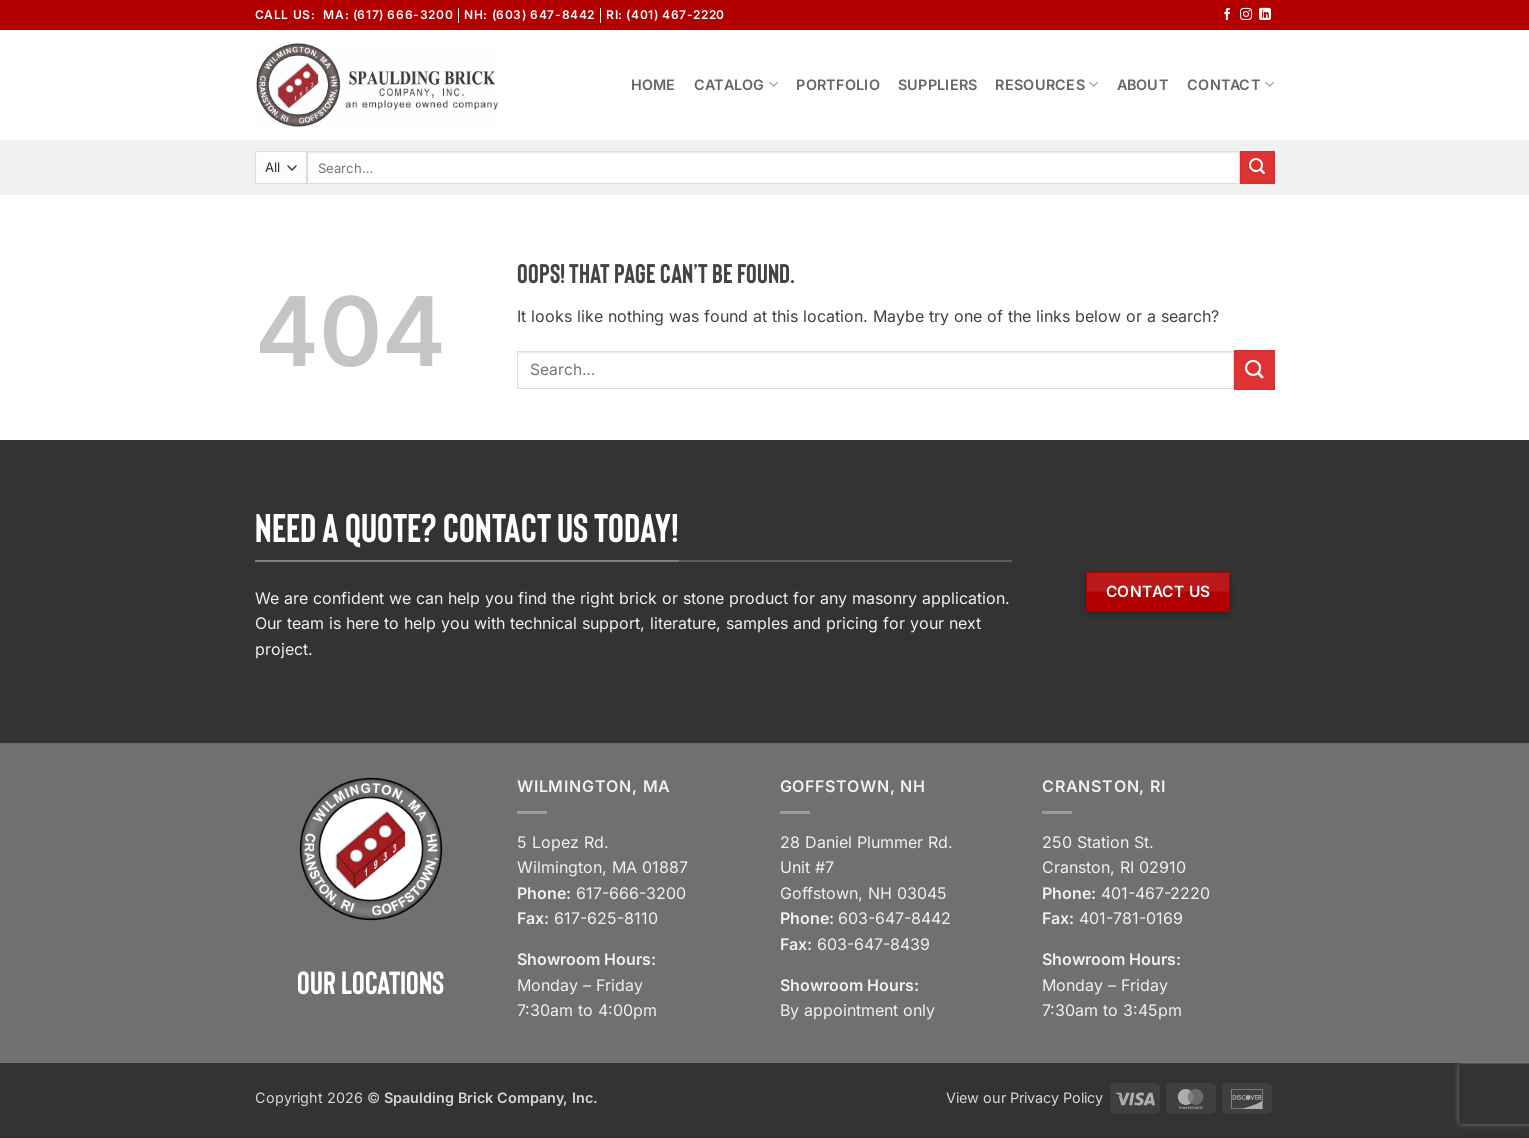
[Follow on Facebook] (1227, 15)
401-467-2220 (1155, 893)
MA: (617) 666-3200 (388, 14)
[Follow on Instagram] (1246, 15)
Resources (1046, 84)
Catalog (736, 84)
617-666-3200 (631, 893)
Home (653, 84)
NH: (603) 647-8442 (529, 14)
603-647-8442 (894, 918)
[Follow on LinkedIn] (1265, 15)
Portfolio (838, 84)
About (1143, 84)
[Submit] (1257, 168)
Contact (1231, 84)
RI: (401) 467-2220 (665, 14)
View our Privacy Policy (1024, 1097)
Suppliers (938, 84)
